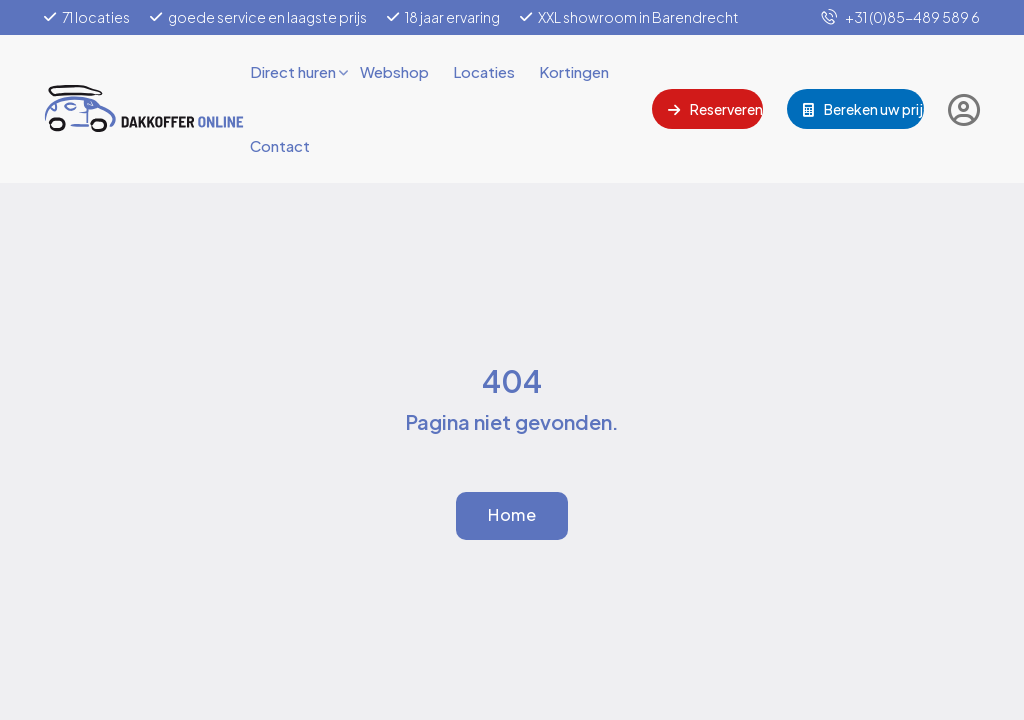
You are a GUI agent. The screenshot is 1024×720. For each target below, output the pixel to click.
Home (512, 514)
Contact (280, 145)
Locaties (484, 71)
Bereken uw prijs (863, 109)
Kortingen (574, 71)
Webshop (394, 71)
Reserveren (715, 109)
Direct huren (293, 71)
